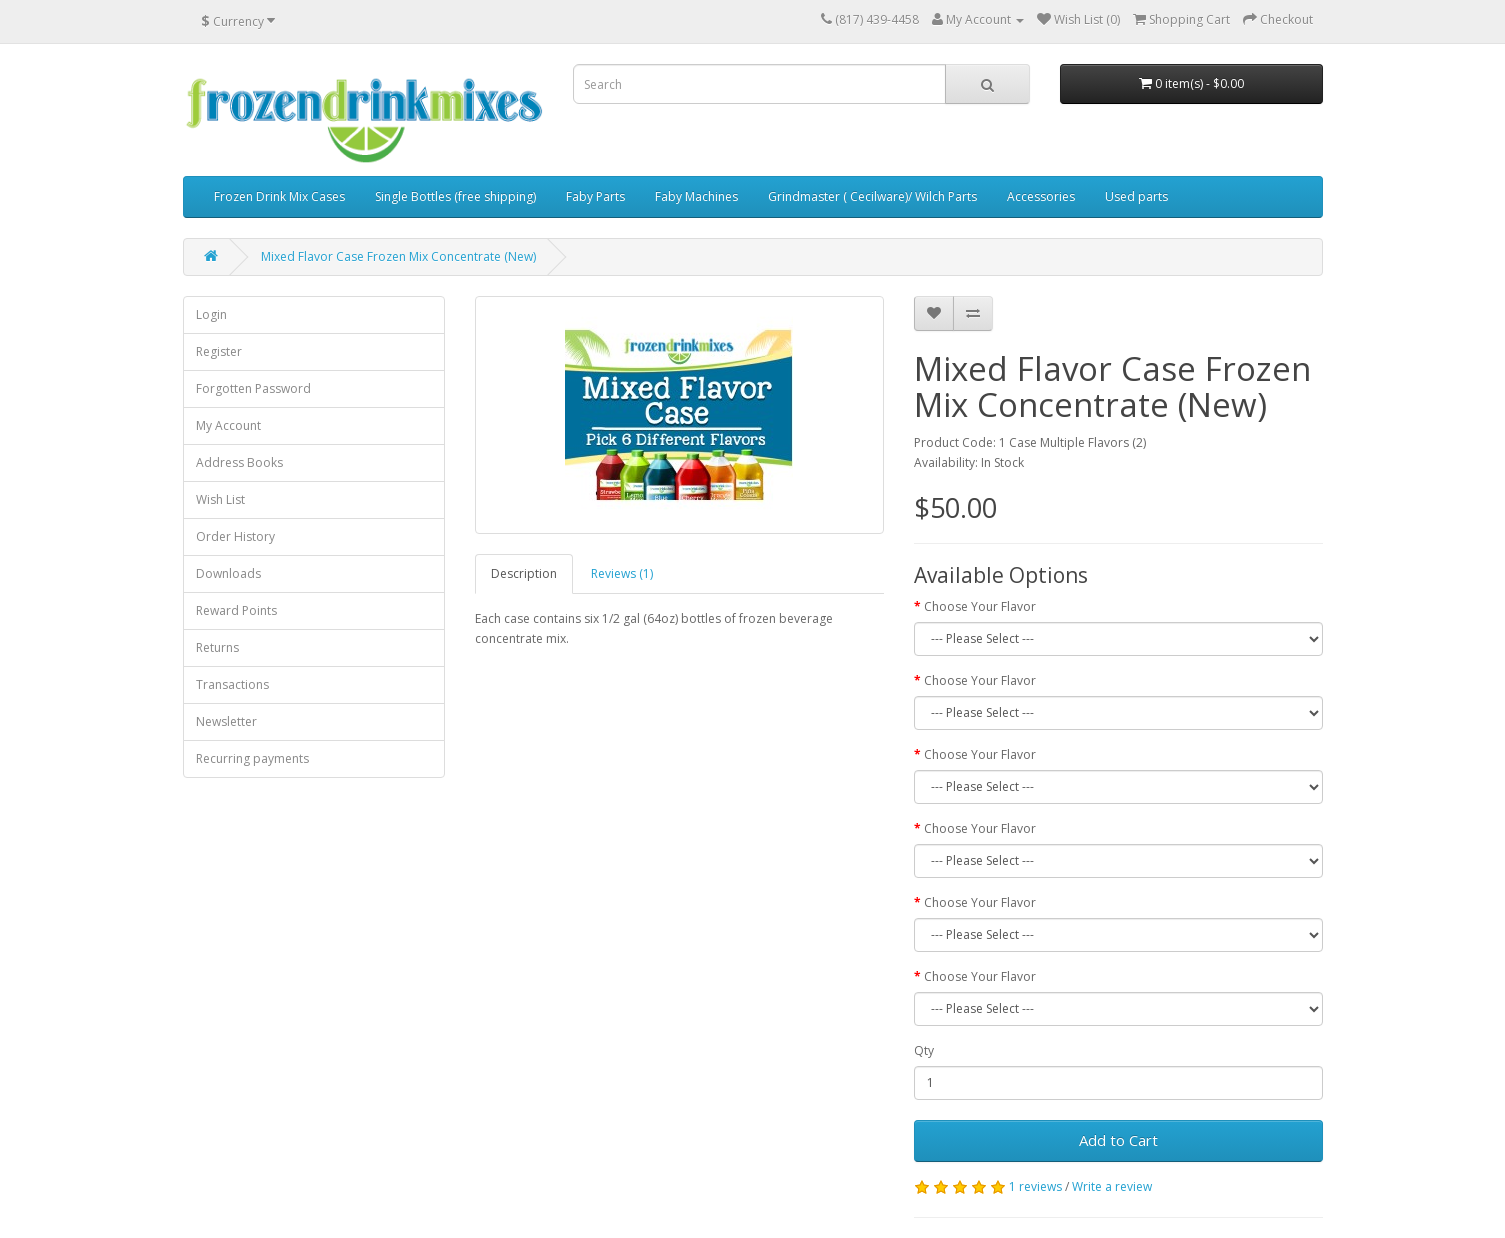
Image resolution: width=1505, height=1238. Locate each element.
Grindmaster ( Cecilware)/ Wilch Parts (872, 196)
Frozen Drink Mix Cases (279, 196)
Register (219, 351)
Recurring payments (252, 758)
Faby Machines (696, 196)
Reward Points (236, 610)
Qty (924, 1050)
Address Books (239, 462)
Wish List (220, 499)
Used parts (1136, 196)
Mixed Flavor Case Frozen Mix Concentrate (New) (398, 256)
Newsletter (226, 721)
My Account (228, 425)
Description (524, 573)
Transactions (232, 684)
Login (211, 314)
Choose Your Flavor (980, 606)
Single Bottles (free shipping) (455, 196)
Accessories (1041, 196)
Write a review (1112, 1186)
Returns (217, 647)
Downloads (228, 573)
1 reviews (1035, 1186)
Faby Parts (595, 196)
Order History (235, 536)
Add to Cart (1118, 1140)
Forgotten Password (253, 388)
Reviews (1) (622, 573)
